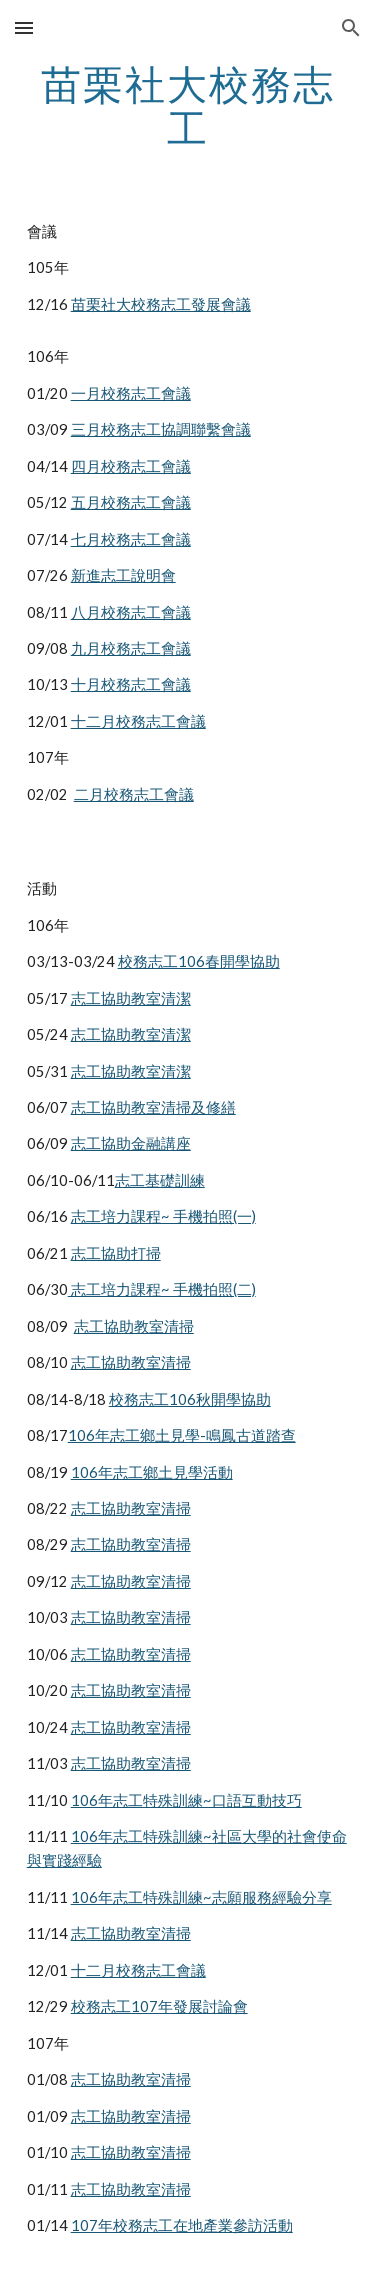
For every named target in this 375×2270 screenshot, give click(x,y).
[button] (24, 27)
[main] (188, 106)
